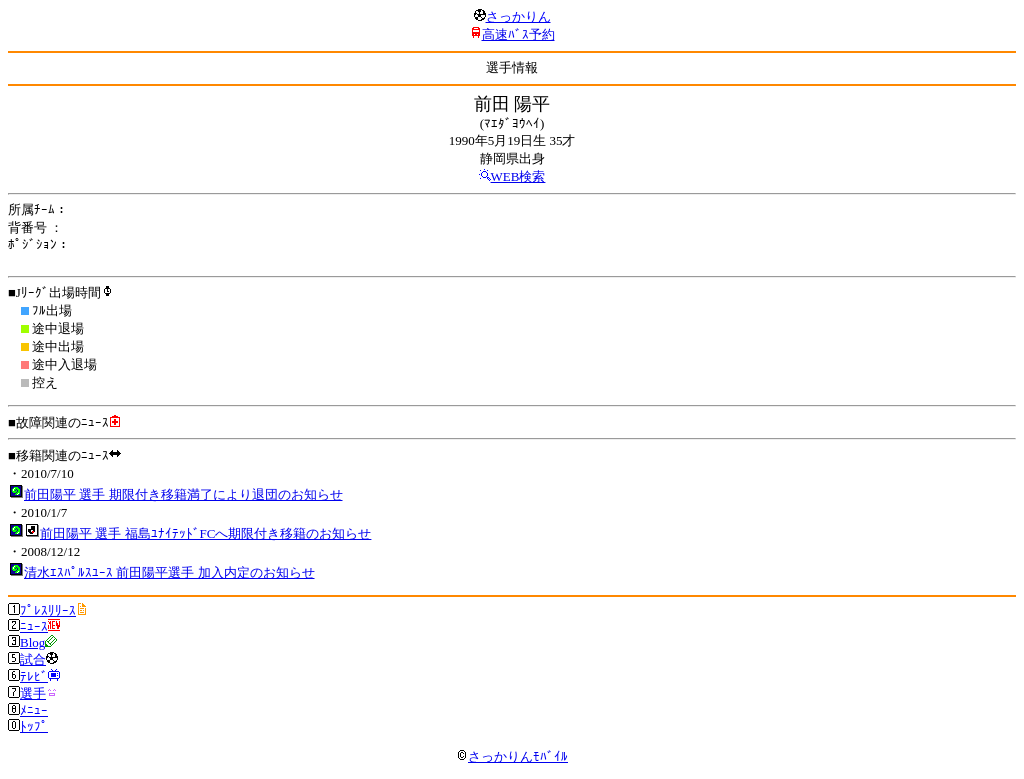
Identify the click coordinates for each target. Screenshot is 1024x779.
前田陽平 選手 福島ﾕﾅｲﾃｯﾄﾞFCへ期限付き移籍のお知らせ (205, 533)
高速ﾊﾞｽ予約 (518, 34)
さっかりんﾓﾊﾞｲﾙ (512, 756)
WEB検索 (518, 176)
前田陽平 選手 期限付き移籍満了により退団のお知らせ (183, 494)
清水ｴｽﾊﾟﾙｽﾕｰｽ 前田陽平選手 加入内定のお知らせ (169, 572)
